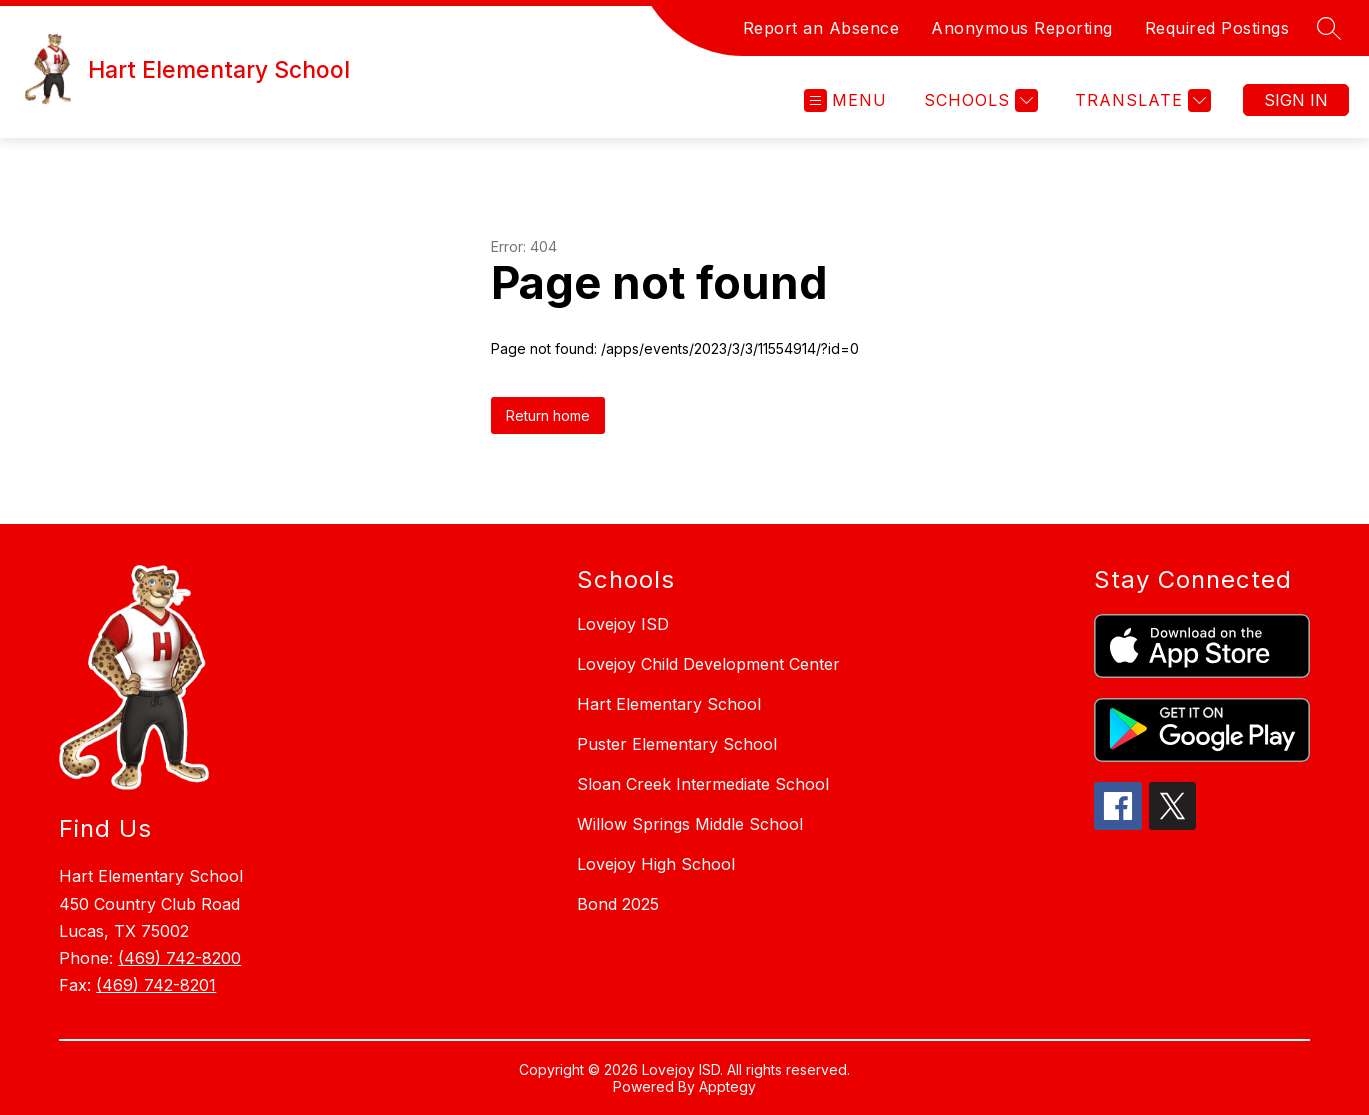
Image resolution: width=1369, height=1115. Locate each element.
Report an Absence (821, 28)
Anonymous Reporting (1022, 28)
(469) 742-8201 (156, 985)
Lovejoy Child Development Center (708, 664)
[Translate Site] (1140, 100)
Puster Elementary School (677, 744)
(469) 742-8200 (179, 958)
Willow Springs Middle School (690, 824)
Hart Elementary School (669, 704)
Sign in (1296, 100)
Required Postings (1217, 28)
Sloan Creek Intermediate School (703, 784)
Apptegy (727, 1086)
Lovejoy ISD (623, 624)
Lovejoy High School (656, 864)
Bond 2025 (618, 904)
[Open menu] (845, 100)
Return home (548, 415)
